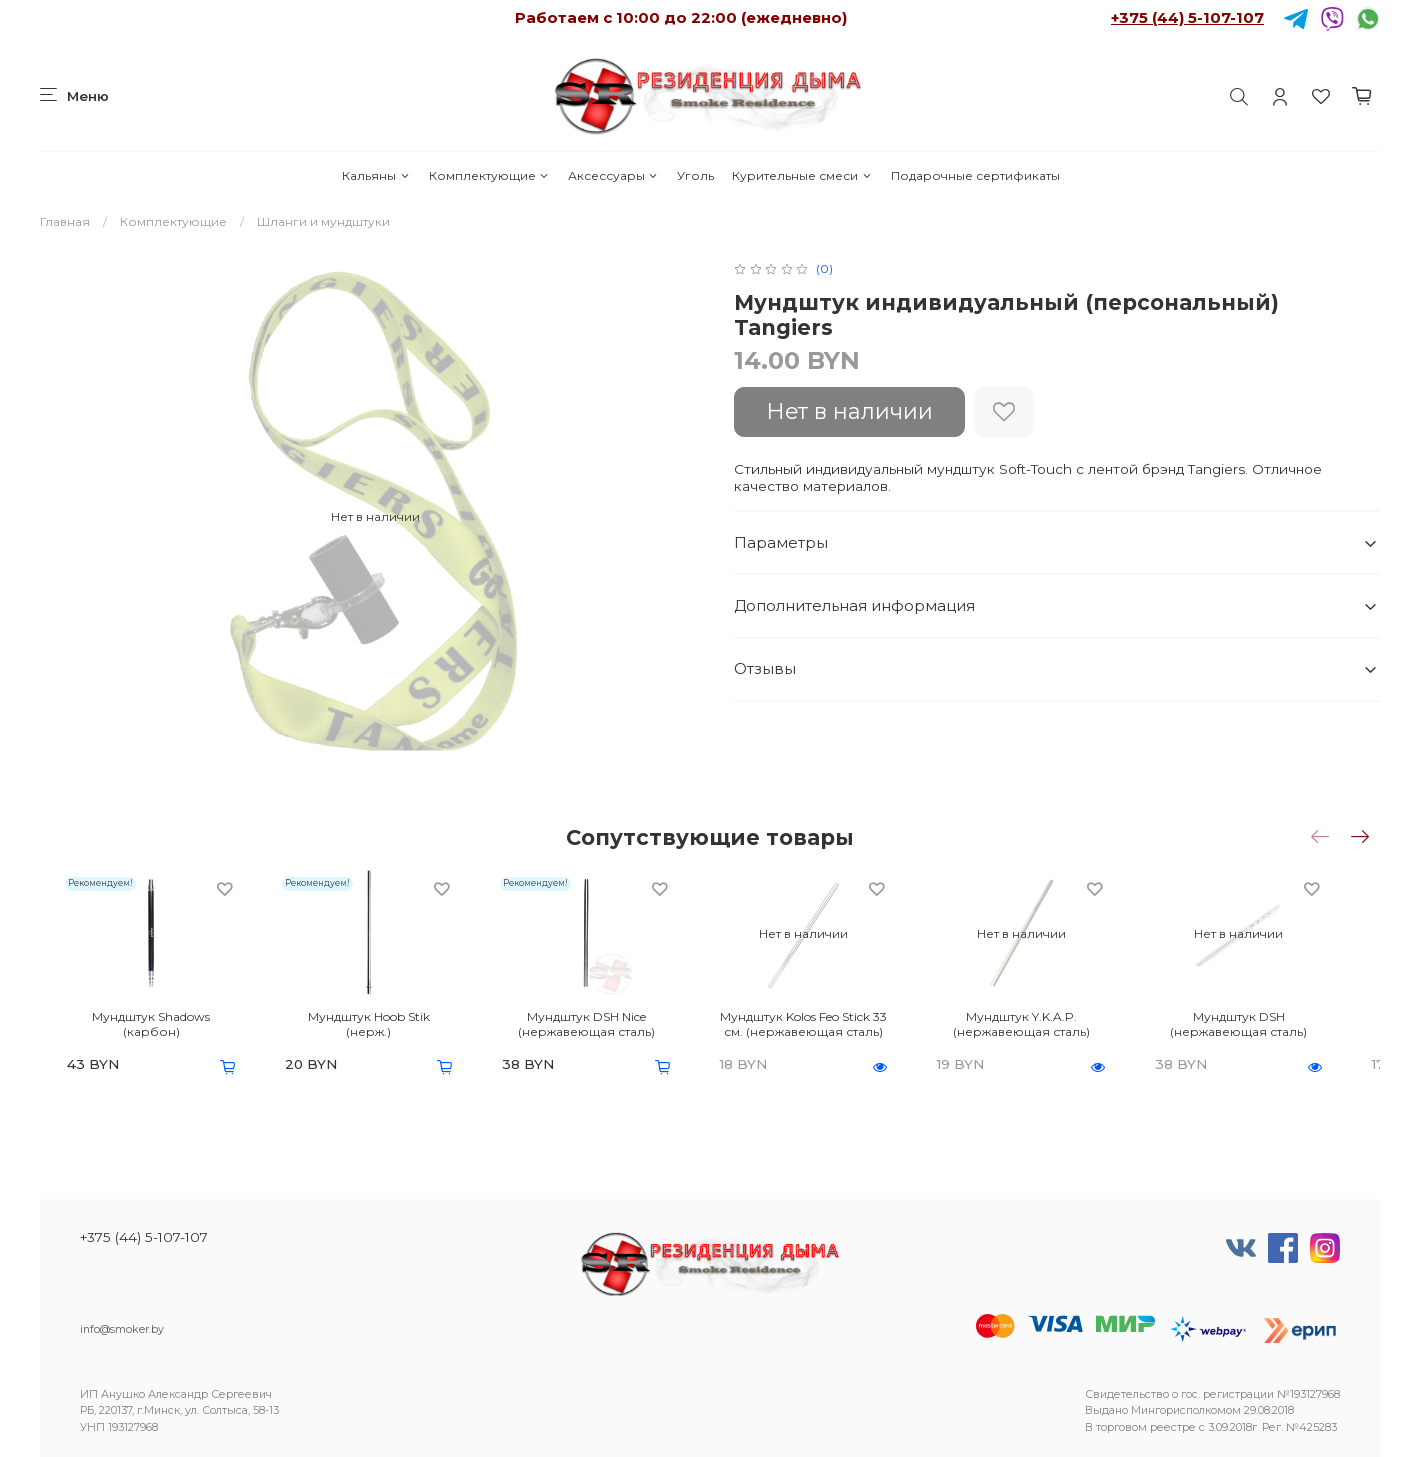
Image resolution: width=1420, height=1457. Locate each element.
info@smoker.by (122, 1329)
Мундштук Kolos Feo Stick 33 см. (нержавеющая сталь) (823, 1031)
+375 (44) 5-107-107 (1187, 17)
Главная (65, 221)
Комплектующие (489, 175)
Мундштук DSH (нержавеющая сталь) (1278, 1031)
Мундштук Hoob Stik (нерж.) (369, 1023)
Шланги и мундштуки (323, 221)
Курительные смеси (802, 175)
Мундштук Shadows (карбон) (141, 1023)
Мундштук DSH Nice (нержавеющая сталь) (596, 1031)
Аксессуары (613, 175)
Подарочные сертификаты (975, 175)
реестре (1173, 1427)
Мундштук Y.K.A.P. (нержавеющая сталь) (1051, 1031)
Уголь (695, 175)
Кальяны (376, 175)
